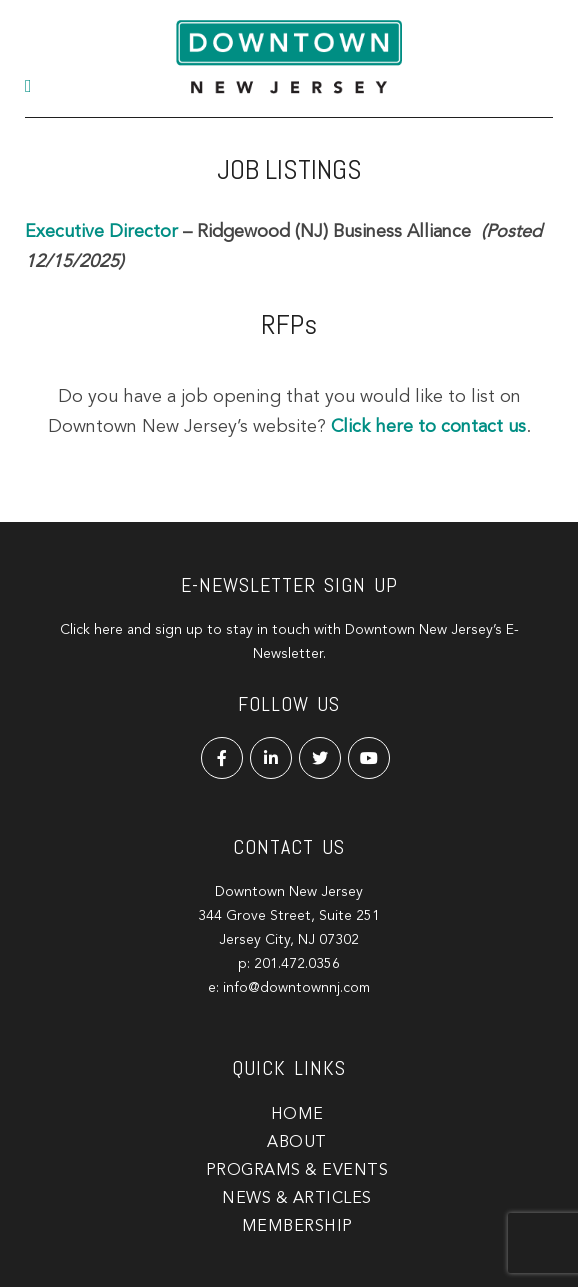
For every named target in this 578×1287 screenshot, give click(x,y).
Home (297, 1115)
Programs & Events (297, 1171)
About (297, 1143)
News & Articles (297, 1199)
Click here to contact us (428, 427)
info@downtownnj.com (296, 988)
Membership (297, 1227)
